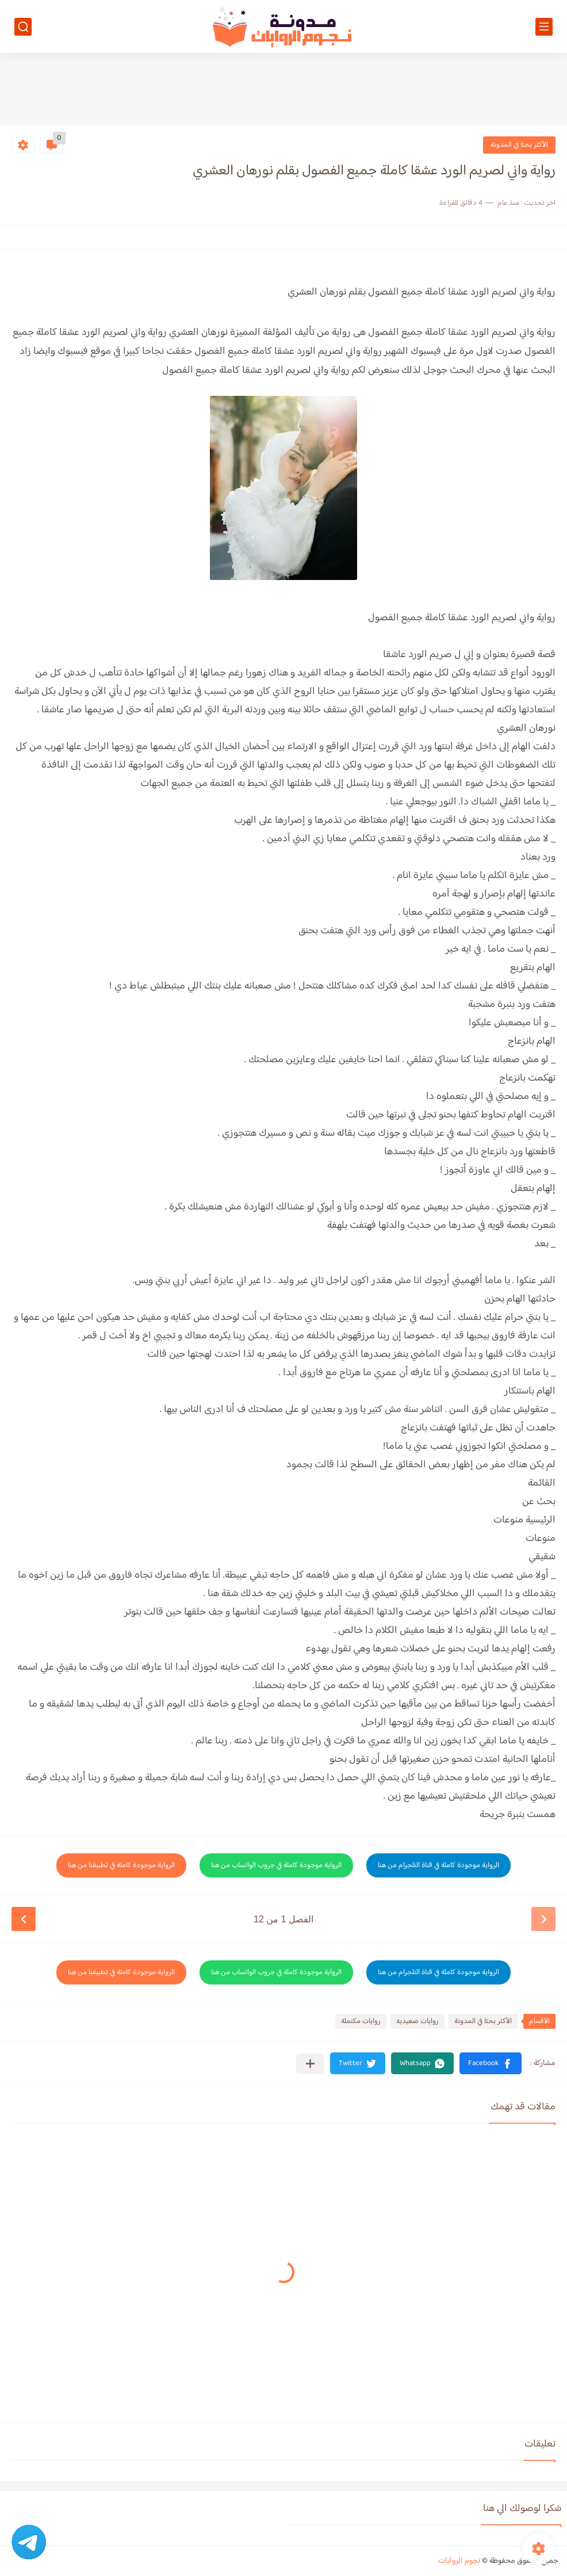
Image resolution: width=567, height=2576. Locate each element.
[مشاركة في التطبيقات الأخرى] (310, 2064)
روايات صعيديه (417, 2021)
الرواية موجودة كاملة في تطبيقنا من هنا (121, 1865)
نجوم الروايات (459, 2561)
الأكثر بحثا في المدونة (519, 145)
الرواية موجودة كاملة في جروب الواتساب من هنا (276, 1865)
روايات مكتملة (361, 2021)
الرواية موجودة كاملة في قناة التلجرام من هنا (438, 1865)
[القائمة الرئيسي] (544, 27)
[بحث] (23, 27)
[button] (490, 2063)
